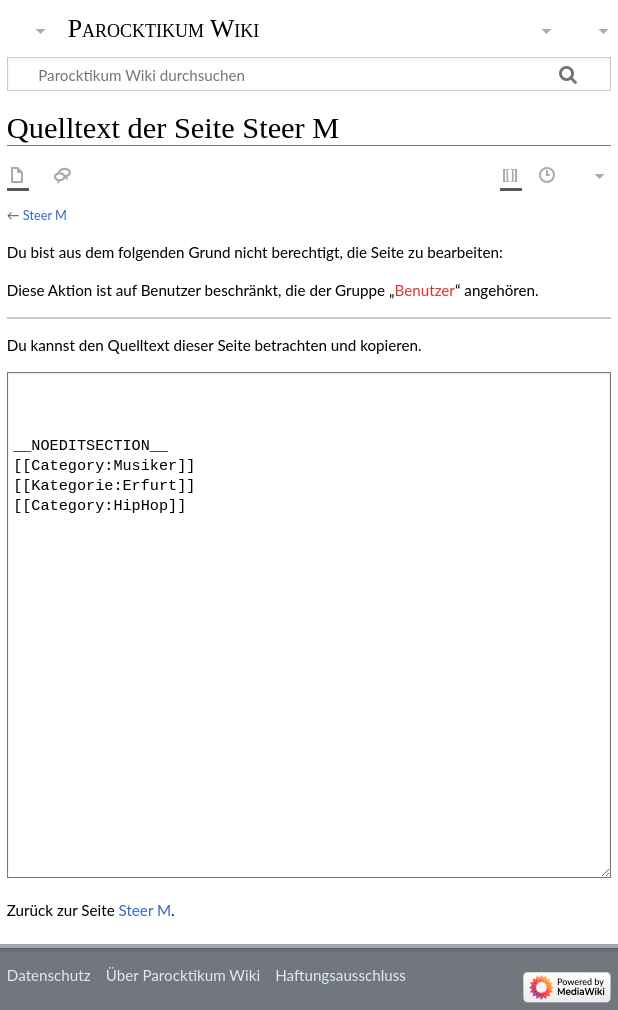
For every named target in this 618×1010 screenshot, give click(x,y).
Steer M (45, 215)
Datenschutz (49, 975)
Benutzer (425, 290)
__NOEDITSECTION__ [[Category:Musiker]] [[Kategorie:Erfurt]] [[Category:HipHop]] (309, 625)
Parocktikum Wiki (164, 27)
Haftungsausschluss (340, 975)
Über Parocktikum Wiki (183, 975)
